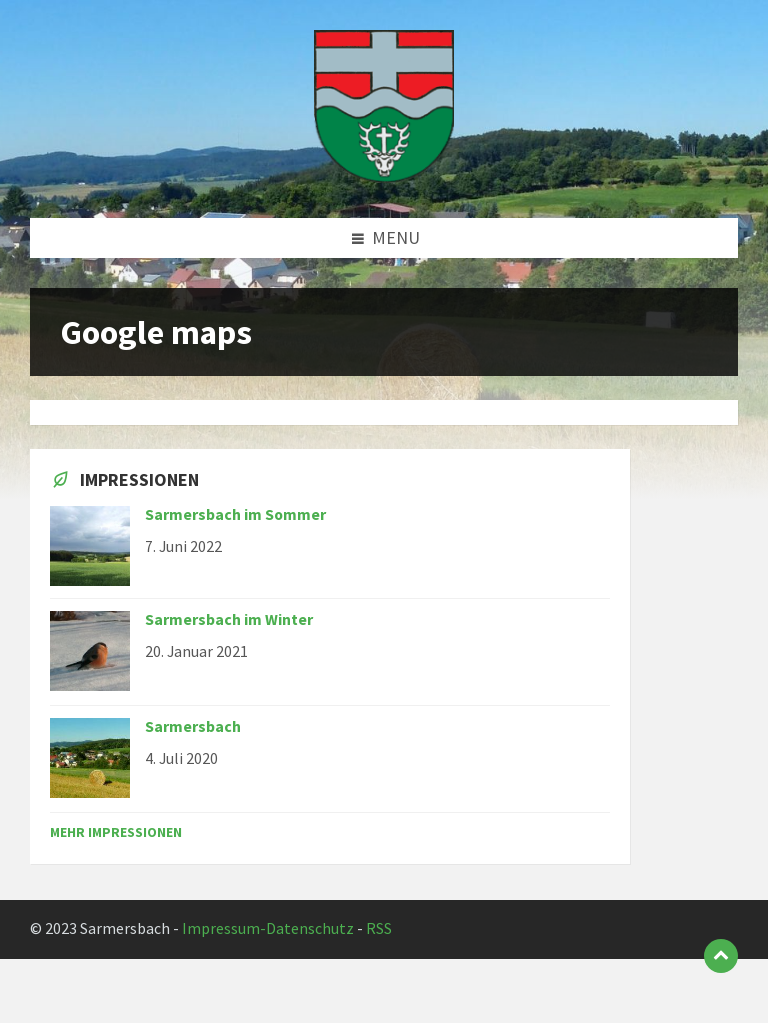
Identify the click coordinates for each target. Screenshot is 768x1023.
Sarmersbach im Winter (229, 619)
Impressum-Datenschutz (268, 928)
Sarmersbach (193, 726)
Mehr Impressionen (116, 832)
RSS (379, 928)
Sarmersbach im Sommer (235, 514)
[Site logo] (384, 176)
